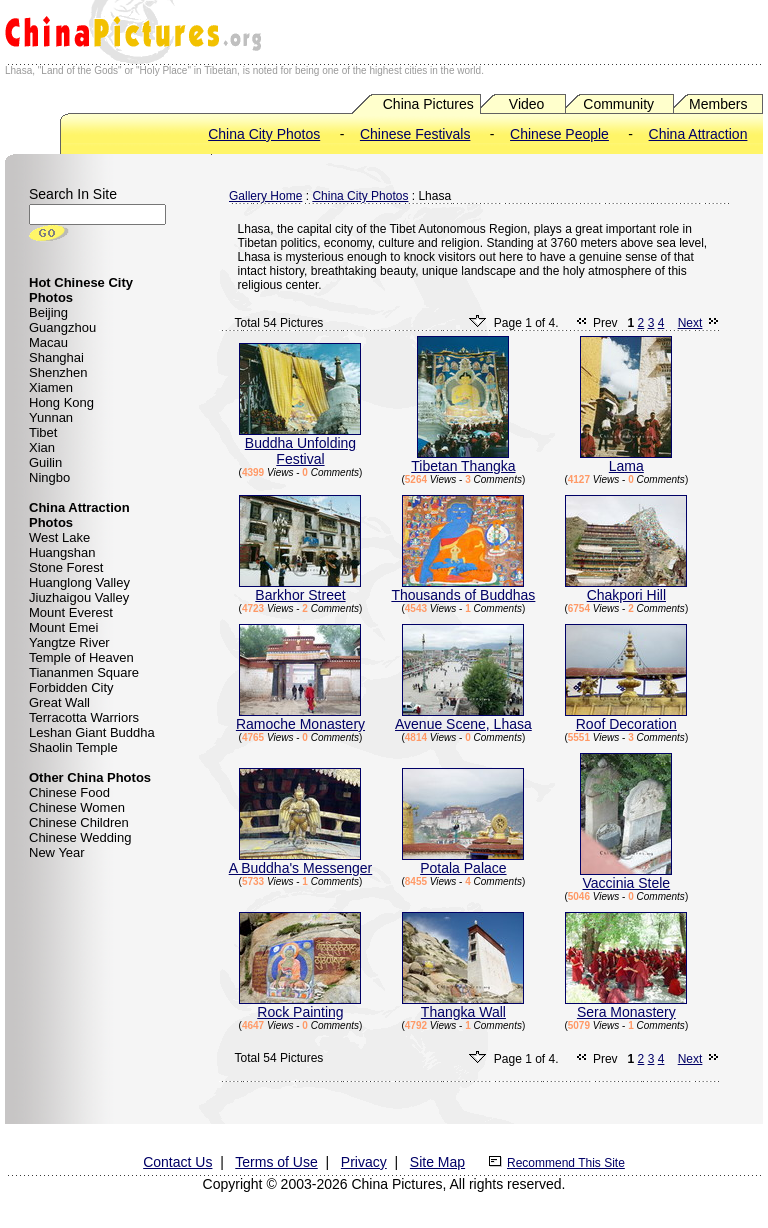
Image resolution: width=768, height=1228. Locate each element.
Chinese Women (77, 807)
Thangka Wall (463, 1005)
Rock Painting (300, 1005)
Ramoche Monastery (300, 717)
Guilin (45, 462)
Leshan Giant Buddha (92, 732)
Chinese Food (69, 792)
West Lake (59, 537)
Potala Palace (463, 861)
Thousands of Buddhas (463, 588)
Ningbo (49, 477)
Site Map (437, 1162)
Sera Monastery (626, 1005)
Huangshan (62, 552)
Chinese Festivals (415, 134)
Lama (626, 459)
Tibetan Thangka (463, 459)
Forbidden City (71, 687)
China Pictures (428, 104)
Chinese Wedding (80, 837)
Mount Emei (63, 627)
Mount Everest (71, 612)
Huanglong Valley (79, 582)
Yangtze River (69, 642)
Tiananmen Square (84, 672)
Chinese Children (79, 822)
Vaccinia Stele (626, 876)
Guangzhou (62, 327)
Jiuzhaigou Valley (79, 597)
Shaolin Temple (73, 747)
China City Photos (264, 134)
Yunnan (51, 417)
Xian (42, 447)
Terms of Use (276, 1162)
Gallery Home (265, 196)
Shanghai (56, 357)
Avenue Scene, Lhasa (463, 717)
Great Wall (59, 702)
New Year (57, 852)
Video (527, 104)
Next (690, 323)
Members (718, 104)
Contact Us (177, 1162)
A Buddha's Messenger (301, 861)
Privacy (364, 1162)
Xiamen (51, 387)
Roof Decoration (626, 717)
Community (618, 104)
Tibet (43, 432)
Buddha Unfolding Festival (300, 444)
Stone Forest (66, 567)
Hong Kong (61, 402)
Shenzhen (58, 372)
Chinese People (559, 134)
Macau (48, 342)
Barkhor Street (300, 588)
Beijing (48, 312)
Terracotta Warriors (84, 717)
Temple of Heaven (81, 657)
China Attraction (698, 134)
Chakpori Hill (626, 588)
